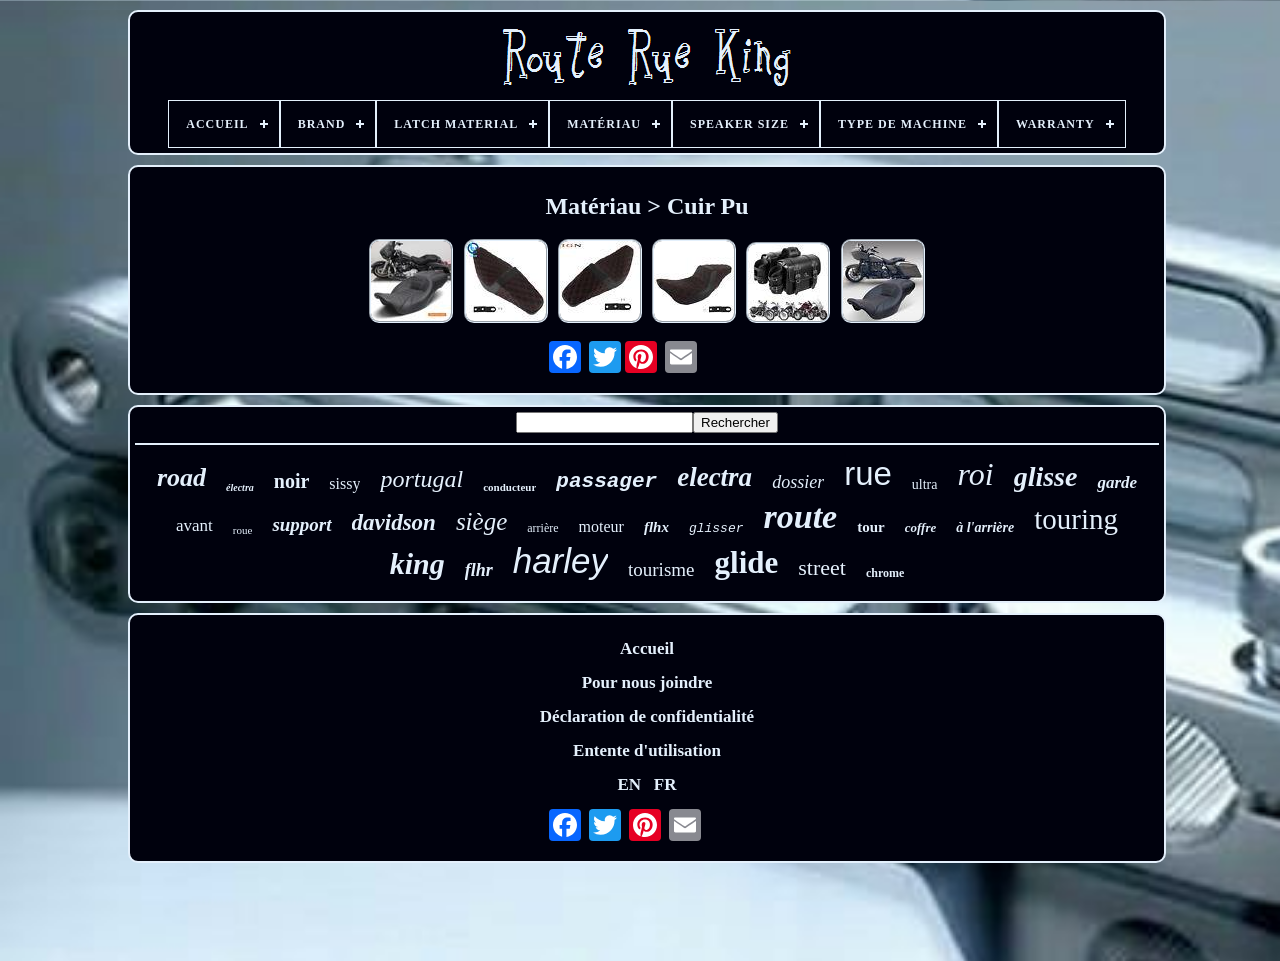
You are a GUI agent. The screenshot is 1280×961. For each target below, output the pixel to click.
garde (1117, 482)
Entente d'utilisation (647, 750)
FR (665, 784)
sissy (344, 483)
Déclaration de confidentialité (647, 716)
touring (1076, 519)
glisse (1046, 476)
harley (560, 560)
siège (481, 521)
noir (292, 481)
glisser (716, 528)
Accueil (647, 648)
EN (629, 784)
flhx (656, 527)
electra (714, 477)
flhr (479, 570)
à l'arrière (985, 527)
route (801, 516)
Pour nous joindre (647, 682)
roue (243, 530)
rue (868, 473)
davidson (394, 522)
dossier (798, 482)
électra (240, 487)
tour (871, 527)
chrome (885, 573)
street (822, 567)
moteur (601, 526)
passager (606, 481)
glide (747, 562)
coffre (921, 527)
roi (976, 474)
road (181, 477)
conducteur (509, 487)
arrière (542, 528)
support (301, 524)
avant (194, 525)
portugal (421, 479)
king (417, 563)
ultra (925, 484)
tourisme (661, 569)
